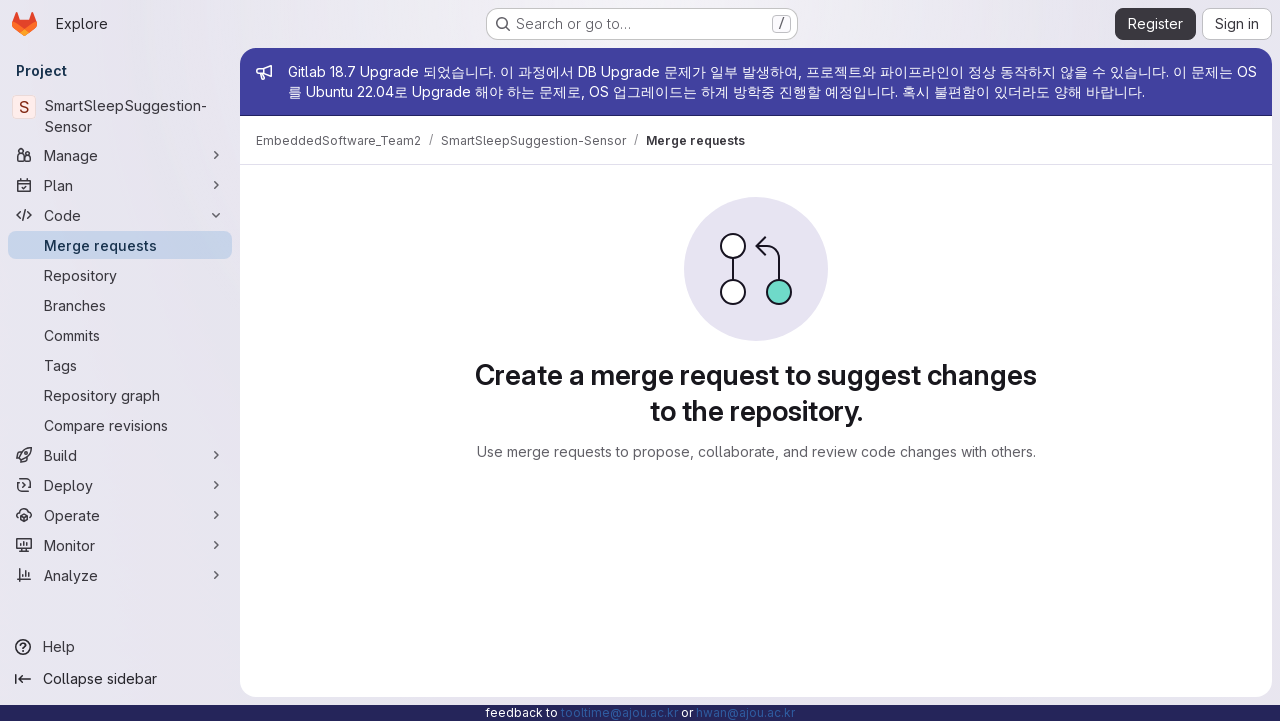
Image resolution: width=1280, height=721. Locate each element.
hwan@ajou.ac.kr (745, 712)
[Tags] (120, 365)
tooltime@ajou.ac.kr (619, 712)
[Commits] (120, 335)
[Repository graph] (120, 395)
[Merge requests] (120, 245)
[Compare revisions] (120, 425)
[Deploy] (120, 485)
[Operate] (120, 515)
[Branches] (120, 305)
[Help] (120, 647)
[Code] (120, 215)
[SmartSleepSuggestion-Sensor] (120, 116)
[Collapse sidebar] (120, 679)
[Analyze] (120, 575)
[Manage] (120, 155)
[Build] (120, 455)
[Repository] (120, 275)
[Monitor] (120, 545)
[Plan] (120, 185)
